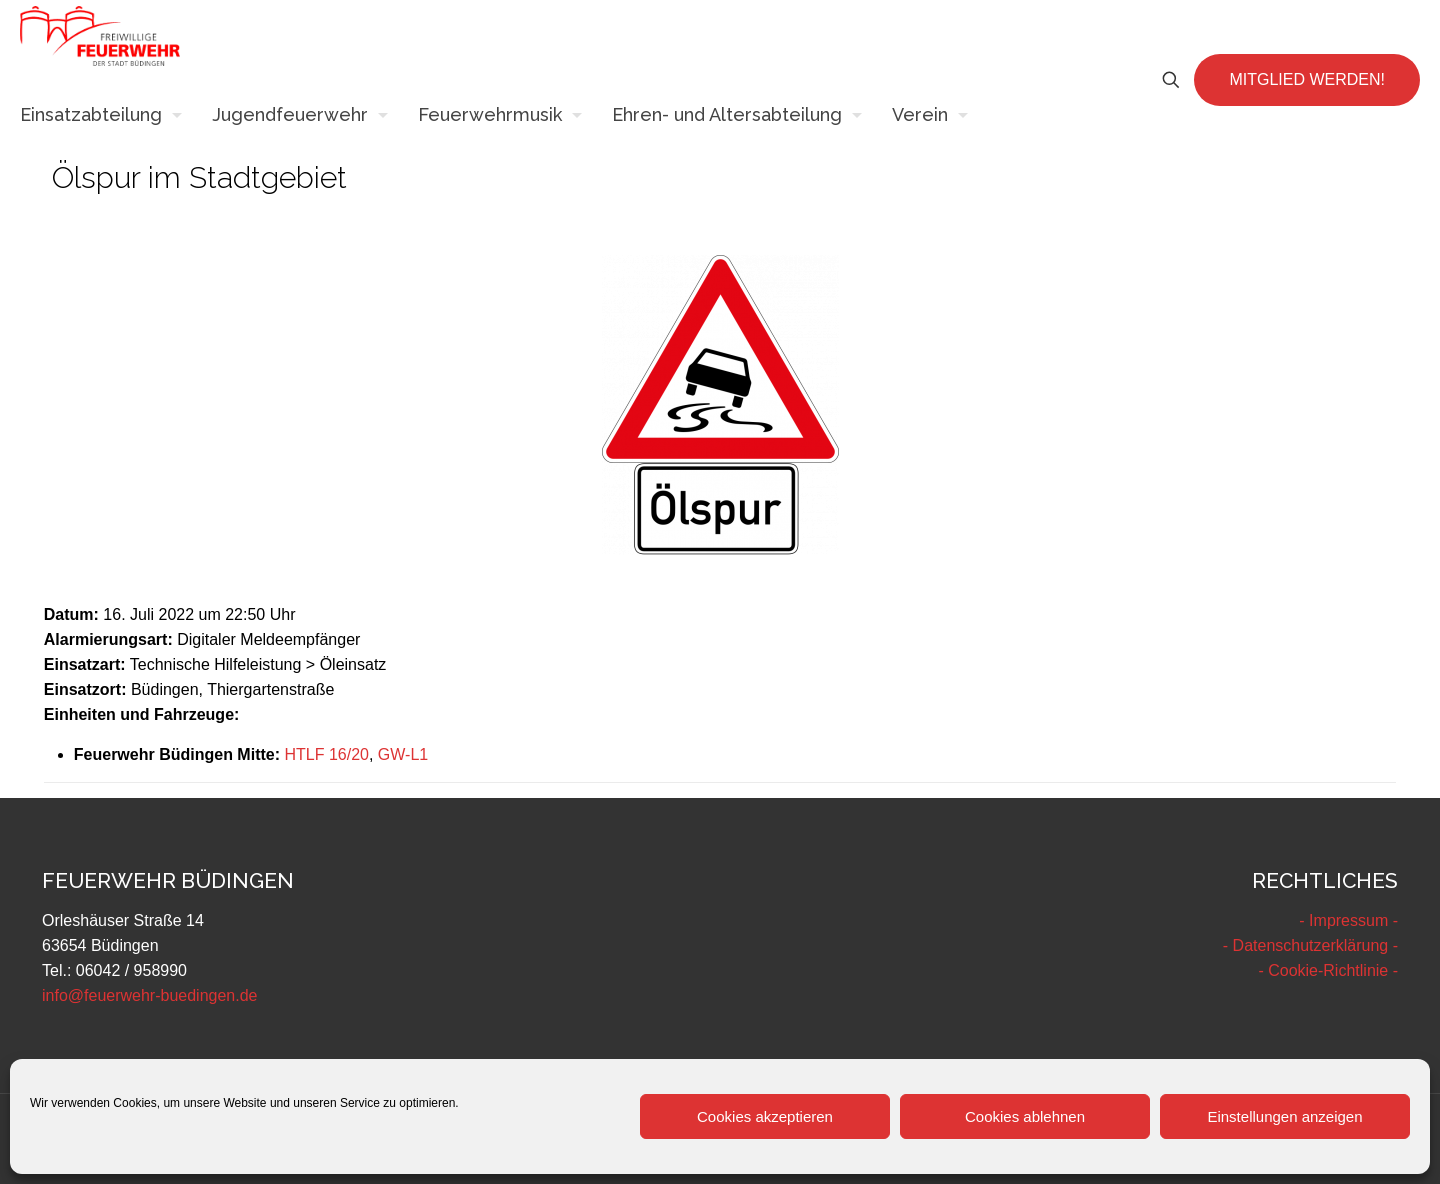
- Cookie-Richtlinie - (1328, 970)
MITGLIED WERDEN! (1307, 79)
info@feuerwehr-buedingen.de (150, 995)
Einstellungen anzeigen (1284, 1116)
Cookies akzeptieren (765, 1116)
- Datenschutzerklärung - (1310, 945)
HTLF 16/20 (326, 754)
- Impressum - (1348, 920)
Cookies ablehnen (1025, 1116)
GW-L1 (403, 754)
